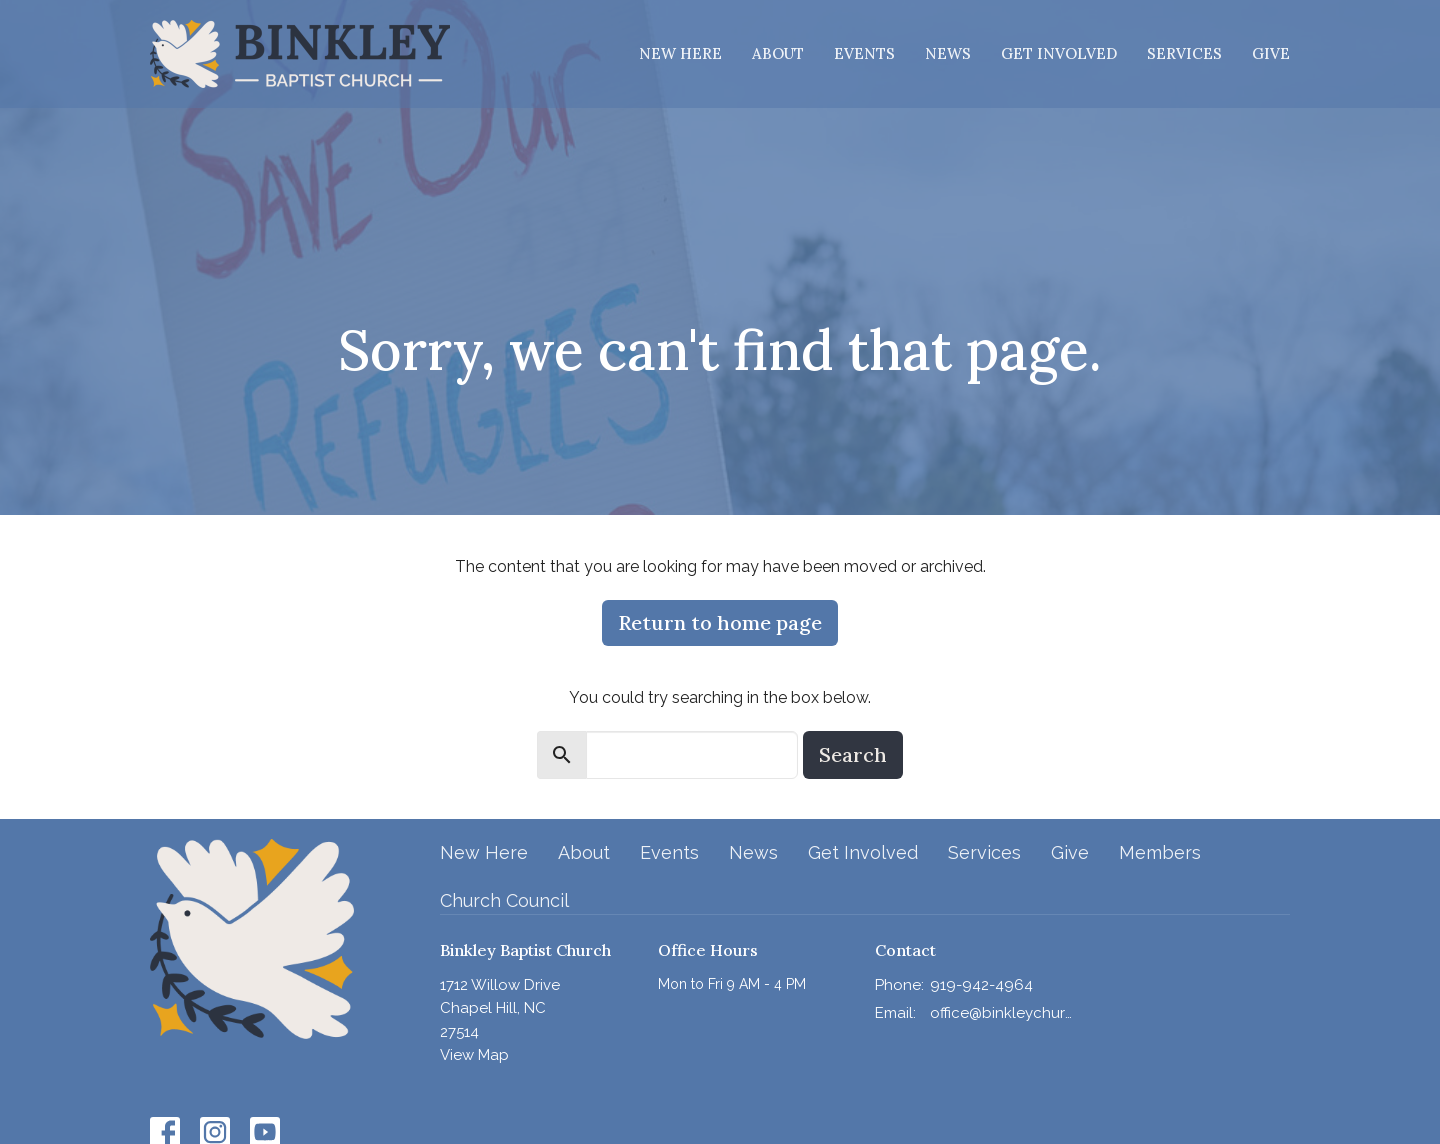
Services (1184, 53)
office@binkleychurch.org (1001, 1013)
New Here (680, 53)
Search (853, 754)
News (948, 53)
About (778, 53)
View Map (474, 1055)
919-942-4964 (981, 985)
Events (864, 53)
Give (1271, 53)
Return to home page (720, 622)
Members (1160, 852)
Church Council (504, 900)
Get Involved (1059, 53)
